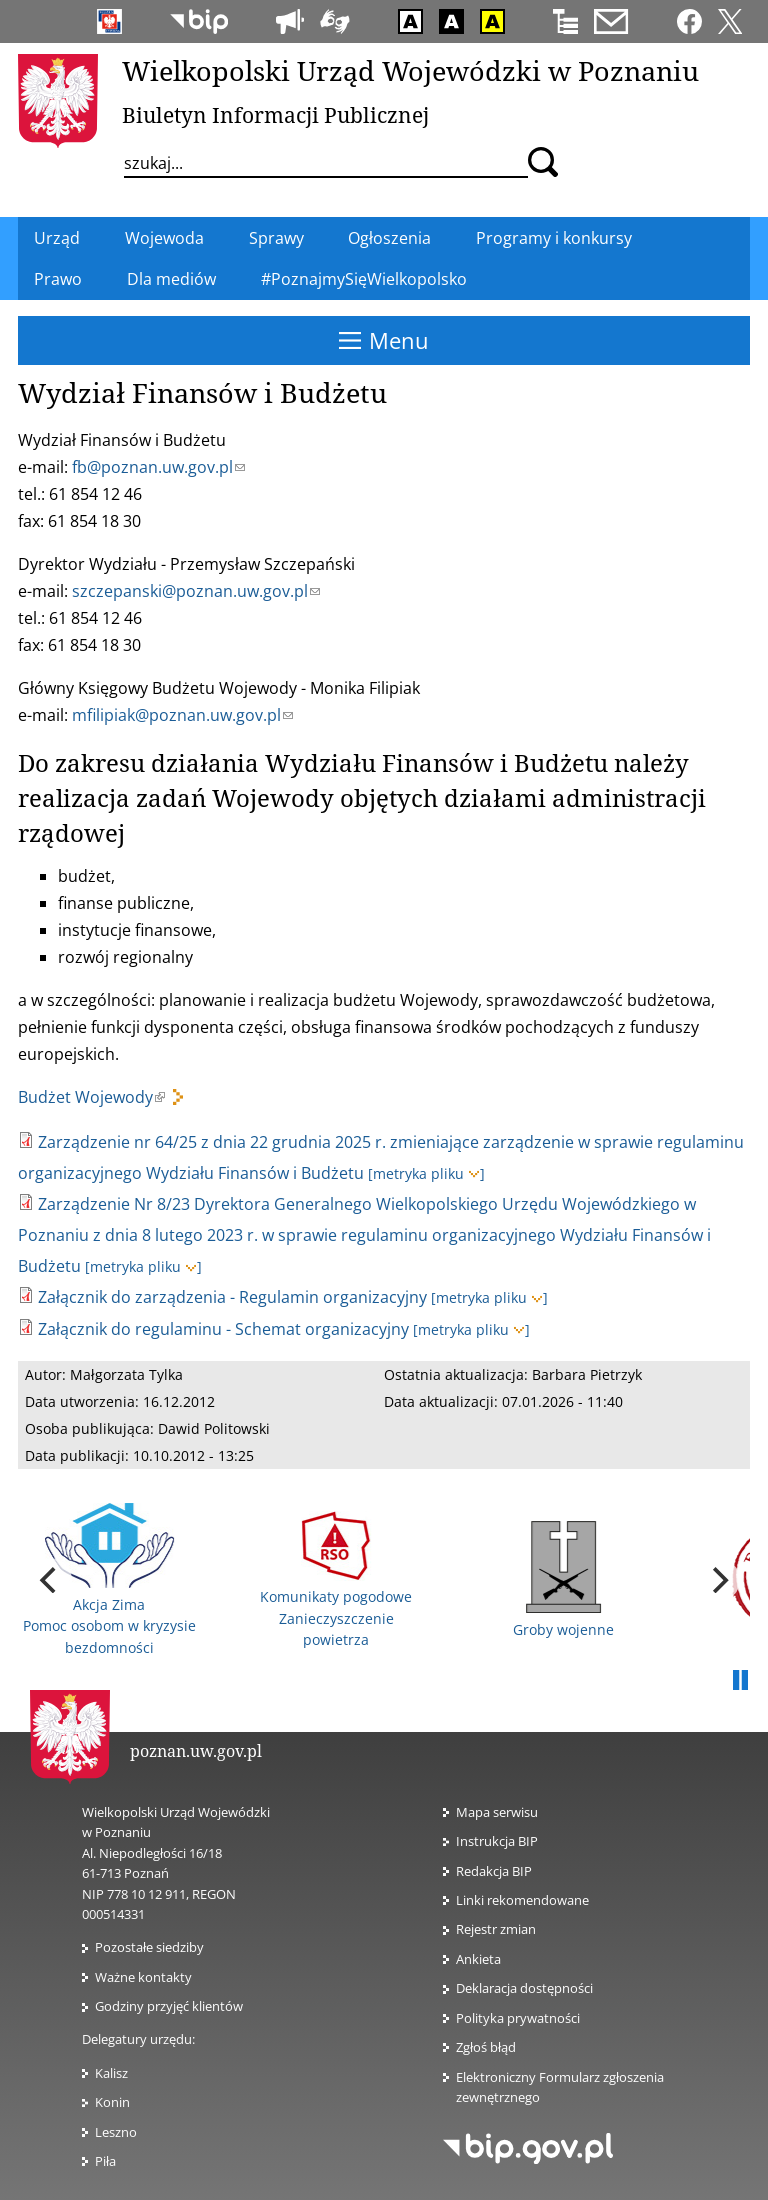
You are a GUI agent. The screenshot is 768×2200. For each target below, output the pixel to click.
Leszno (116, 2132)
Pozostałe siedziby (149, 1947)
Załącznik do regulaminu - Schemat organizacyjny (223, 1329)
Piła (105, 2161)
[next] (718, 1580)
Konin (112, 2102)
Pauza (740, 1681)
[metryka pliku (426, 1173)
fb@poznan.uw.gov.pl (158, 467)
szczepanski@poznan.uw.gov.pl (196, 591)
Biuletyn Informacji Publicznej (275, 115)
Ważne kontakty (143, 1977)
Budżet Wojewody (91, 1097)
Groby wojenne (563, 1580)
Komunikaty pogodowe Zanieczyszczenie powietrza (336, 1580)
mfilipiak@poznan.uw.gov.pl (182, 715)
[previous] (50, 1580)
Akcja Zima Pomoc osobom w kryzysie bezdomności (109, 1580)
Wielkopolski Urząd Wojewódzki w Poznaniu (410, 70)
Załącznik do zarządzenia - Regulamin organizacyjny (232, 1297)
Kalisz (111, 2073)
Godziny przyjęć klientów (169, 2006)
